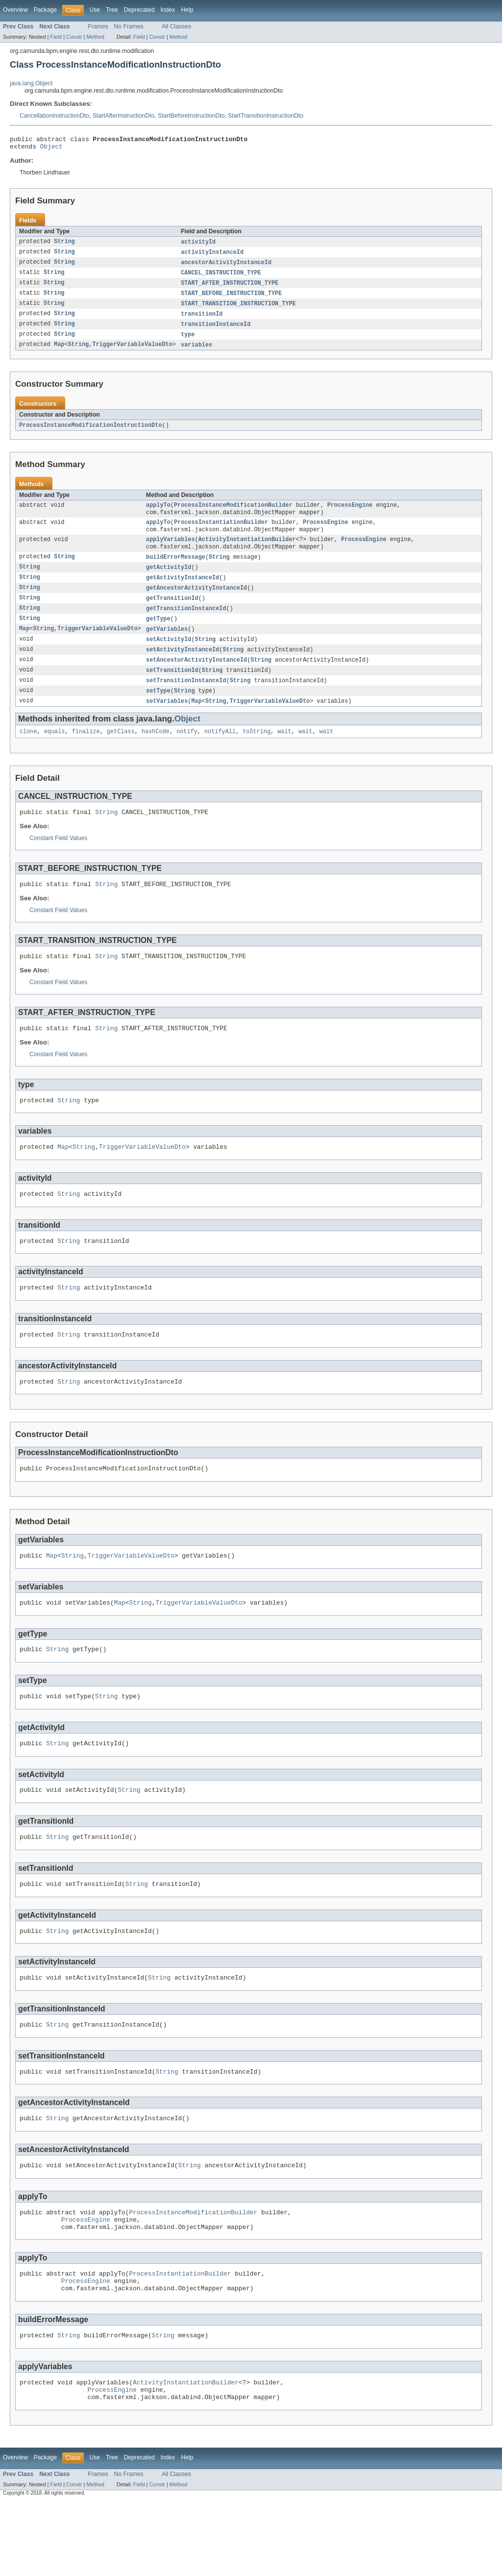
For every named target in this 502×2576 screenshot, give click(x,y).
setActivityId (168, 657)
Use (94, 9)
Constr (74, 37)
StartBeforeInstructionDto (191, 115)
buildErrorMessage (175, 570)
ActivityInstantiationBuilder (247, 552)
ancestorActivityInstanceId (226, 267)
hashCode (156, 753)
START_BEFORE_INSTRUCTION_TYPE (231, 299)
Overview (15, 9)
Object (51, 149)
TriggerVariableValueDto (132, 353)
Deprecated (139, 9)
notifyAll (220, 753)
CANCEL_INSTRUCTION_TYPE (221, 277)
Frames (98, 26)
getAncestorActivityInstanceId (196, 603)
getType (158, 635)
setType (158, 711)
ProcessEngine (349, 515)
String (64, 245)
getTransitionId (172, 614)
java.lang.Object (31, 83)
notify (187, 753)
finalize (86, 753)
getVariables (167, 646)
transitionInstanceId (216, 331)
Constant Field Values (58, 861)
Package (45, 9)
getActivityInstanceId (182, 592)
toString (257, 753)
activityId (198, 245)
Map (59, 353)
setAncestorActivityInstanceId (196, 678)
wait (284, 753)
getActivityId (168, 581)
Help (187, 9)
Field (56, 37)
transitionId (202, 320)
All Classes (176, 26)
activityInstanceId (212, 256)
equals (54, 753)
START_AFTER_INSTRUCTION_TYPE (229, 288)
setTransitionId (172, 689)
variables (196, 353)
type (188, 342)
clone (28, 753)
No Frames (129, 26)
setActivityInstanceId (182, 667)
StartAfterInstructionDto (123, 115)
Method (95, 37)
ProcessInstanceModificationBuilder (233, 515)
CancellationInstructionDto (54, 115)
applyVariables (170, 552)
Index (167, 9)
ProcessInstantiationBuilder (221, 533)
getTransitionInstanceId (186, 624)
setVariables (167, 721)
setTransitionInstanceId (186, 700)
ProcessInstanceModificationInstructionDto (90, 434)
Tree (112, 9)
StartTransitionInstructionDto (265, 115)
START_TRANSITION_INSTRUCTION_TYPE (238, 310)
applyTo (158, 515)
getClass (121, 753)
